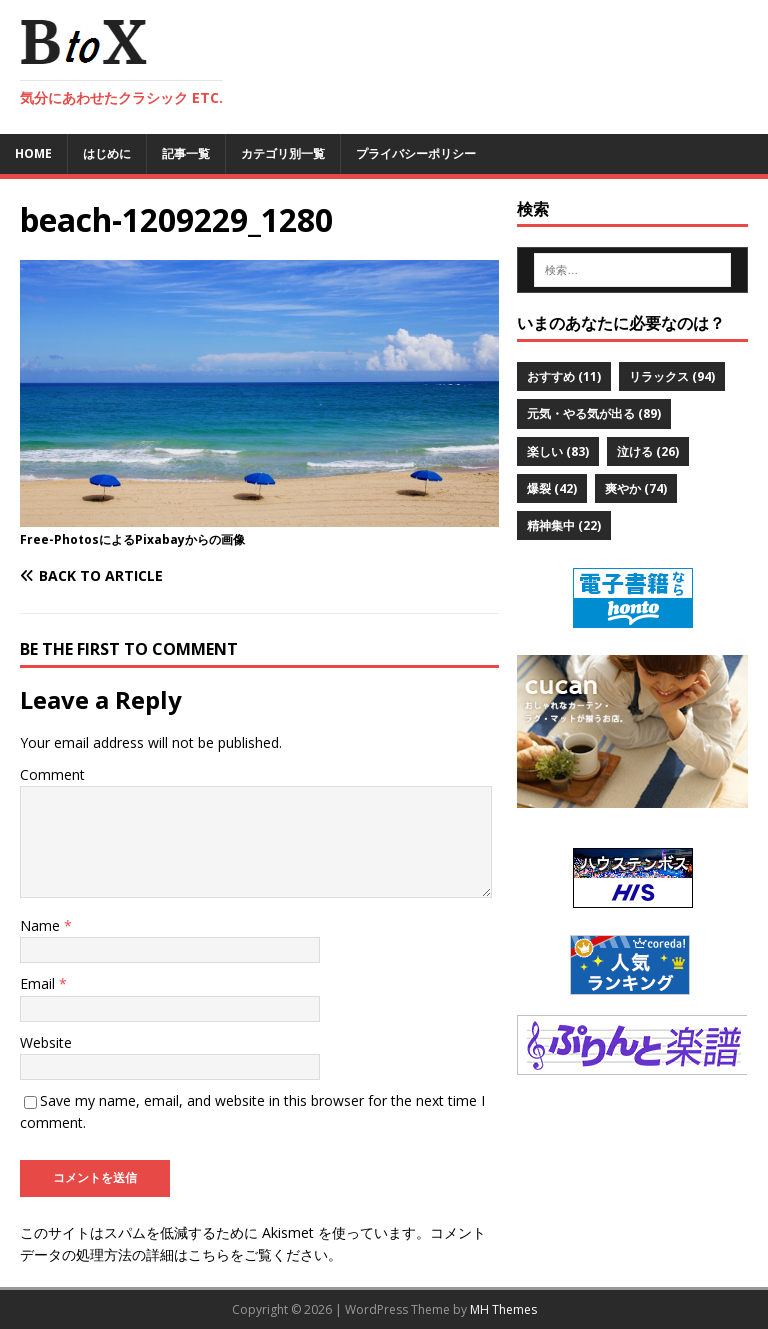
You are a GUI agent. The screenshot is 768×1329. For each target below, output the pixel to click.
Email (39, 983)
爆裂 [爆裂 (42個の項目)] (552, 488)
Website (46, 1042)
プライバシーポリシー (416, 153)
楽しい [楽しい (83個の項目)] (558, 451)
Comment (52, 774)
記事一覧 (186, 153)
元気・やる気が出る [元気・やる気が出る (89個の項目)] (594, 413)
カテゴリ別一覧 (283, 153)
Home (33, 153)
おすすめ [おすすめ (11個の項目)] (564, 376)
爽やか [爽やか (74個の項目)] (636, 488)
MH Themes (503, 1309)
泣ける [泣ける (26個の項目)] (648, 451)
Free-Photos (59, 539)
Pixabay (160, 539)
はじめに (107, 153)
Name (42, 925)
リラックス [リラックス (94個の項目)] (672, 376)
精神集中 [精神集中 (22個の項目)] (564, 525)
